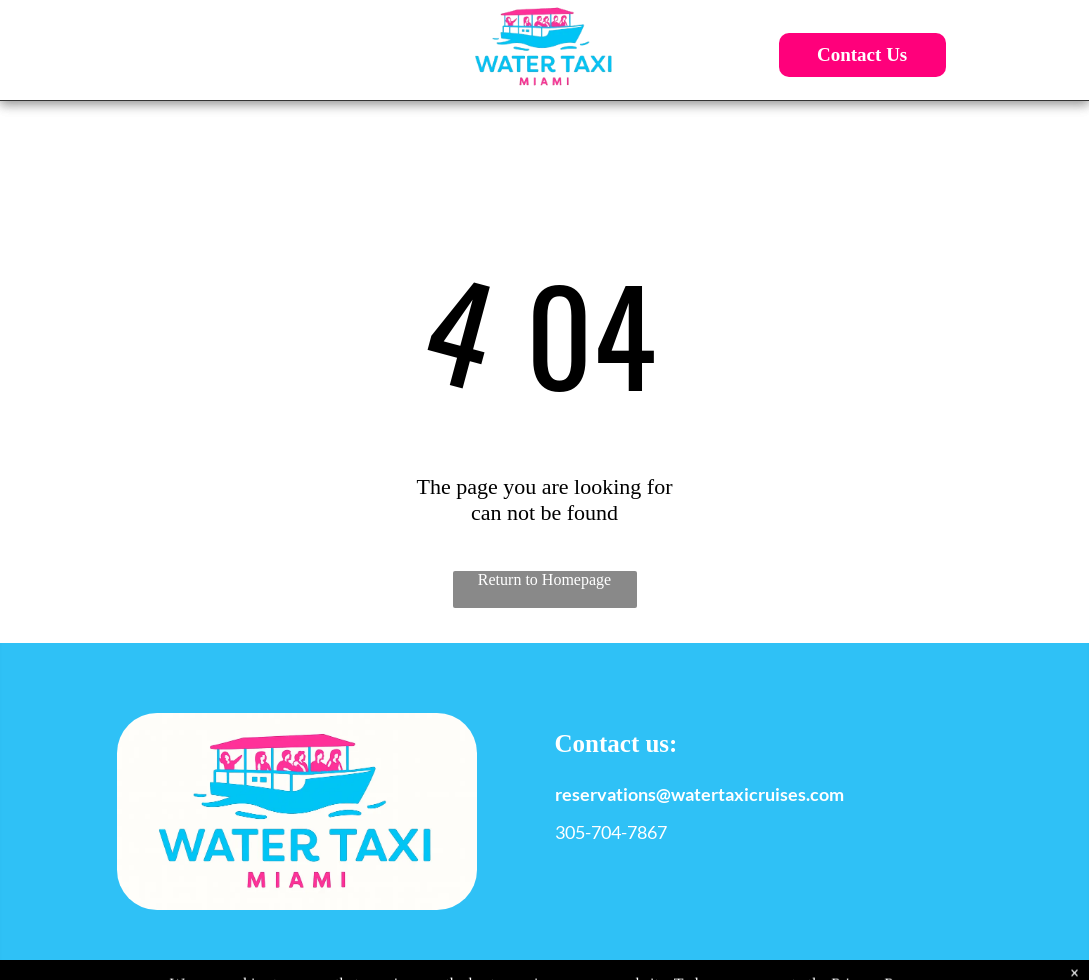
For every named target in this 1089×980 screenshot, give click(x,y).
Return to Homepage (544, 579)
